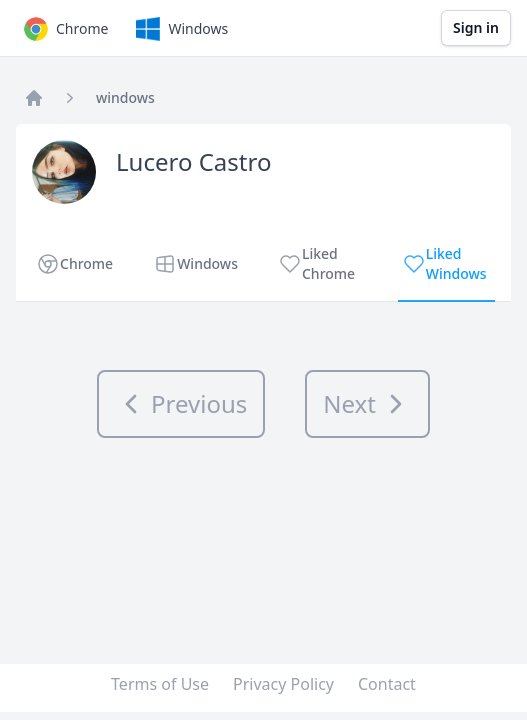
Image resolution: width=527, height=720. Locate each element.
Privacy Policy (283, 684)
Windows (180, 29)
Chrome (64, 29)
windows (125, 97)
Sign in (476, 27)
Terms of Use (160, 684)
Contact (387, 684)
